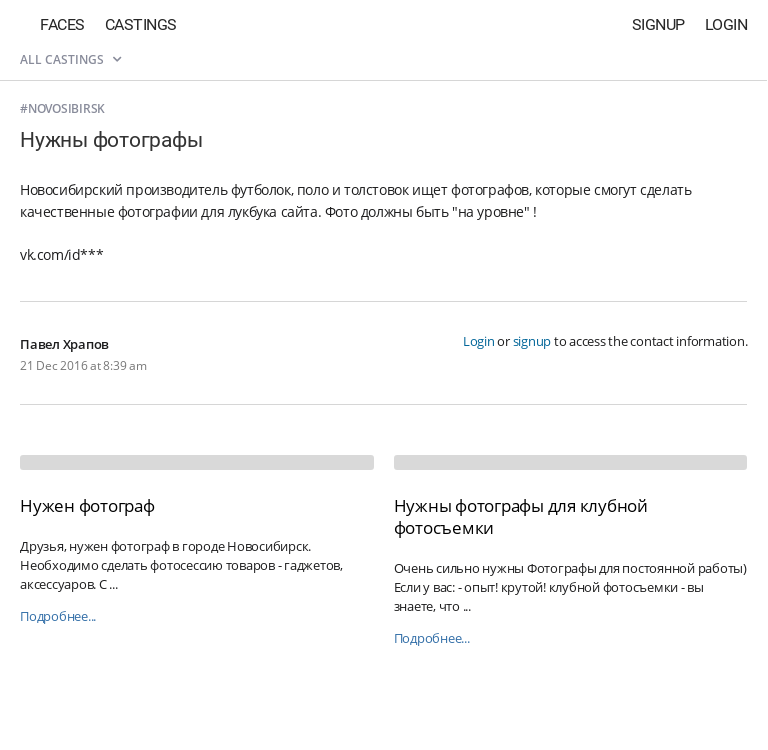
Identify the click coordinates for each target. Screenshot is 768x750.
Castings (141, 24)
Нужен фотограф (87, 505)
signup (532, 341)
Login (726, 24)
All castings (70, 59)
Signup (658, 24)
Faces (62, 24)
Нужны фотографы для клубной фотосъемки (521, 516)
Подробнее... (58, 616)
